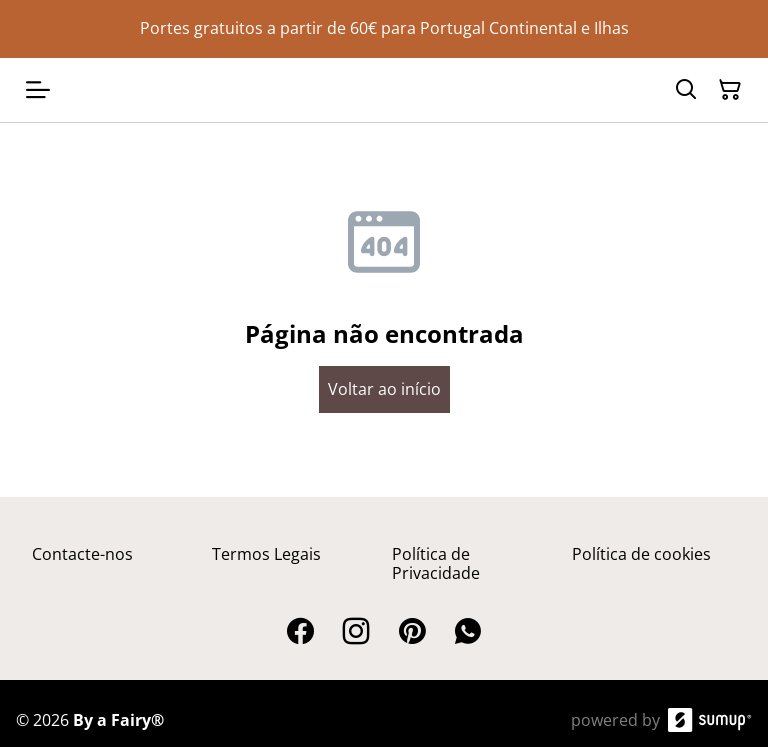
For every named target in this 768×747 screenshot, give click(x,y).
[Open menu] (38, 90)
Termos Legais (266, 554)
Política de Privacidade (436, 563)
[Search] (686, 90)
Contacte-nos (82, 554)
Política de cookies (641, 554)
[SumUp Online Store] (710, 720)
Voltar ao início (384, 389)
